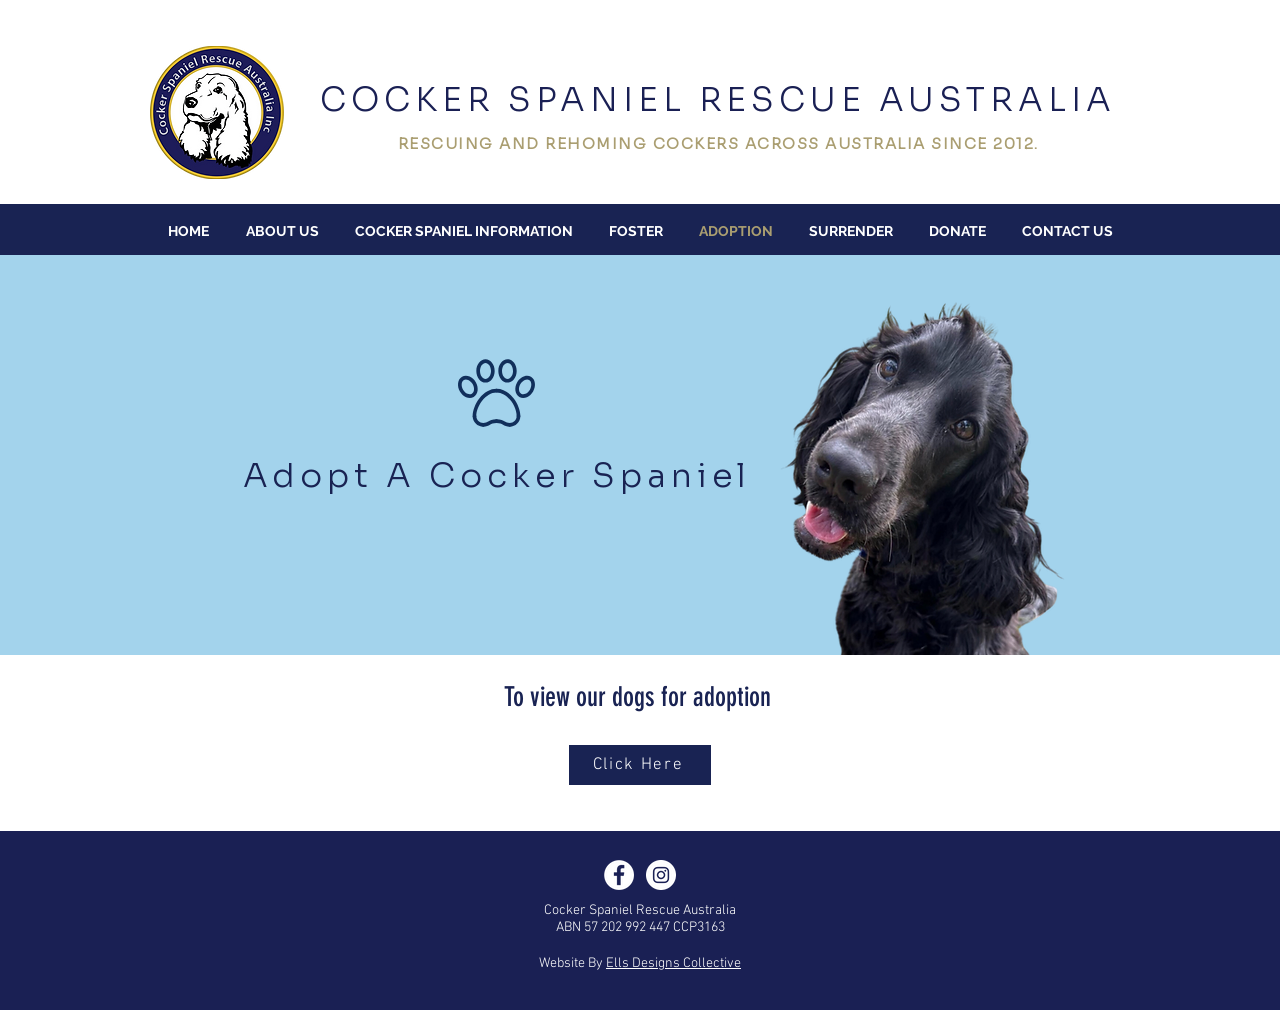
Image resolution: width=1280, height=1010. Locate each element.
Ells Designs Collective (673, 963)
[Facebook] (619, 875)
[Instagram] (661, 875)
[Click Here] (640, 765)
